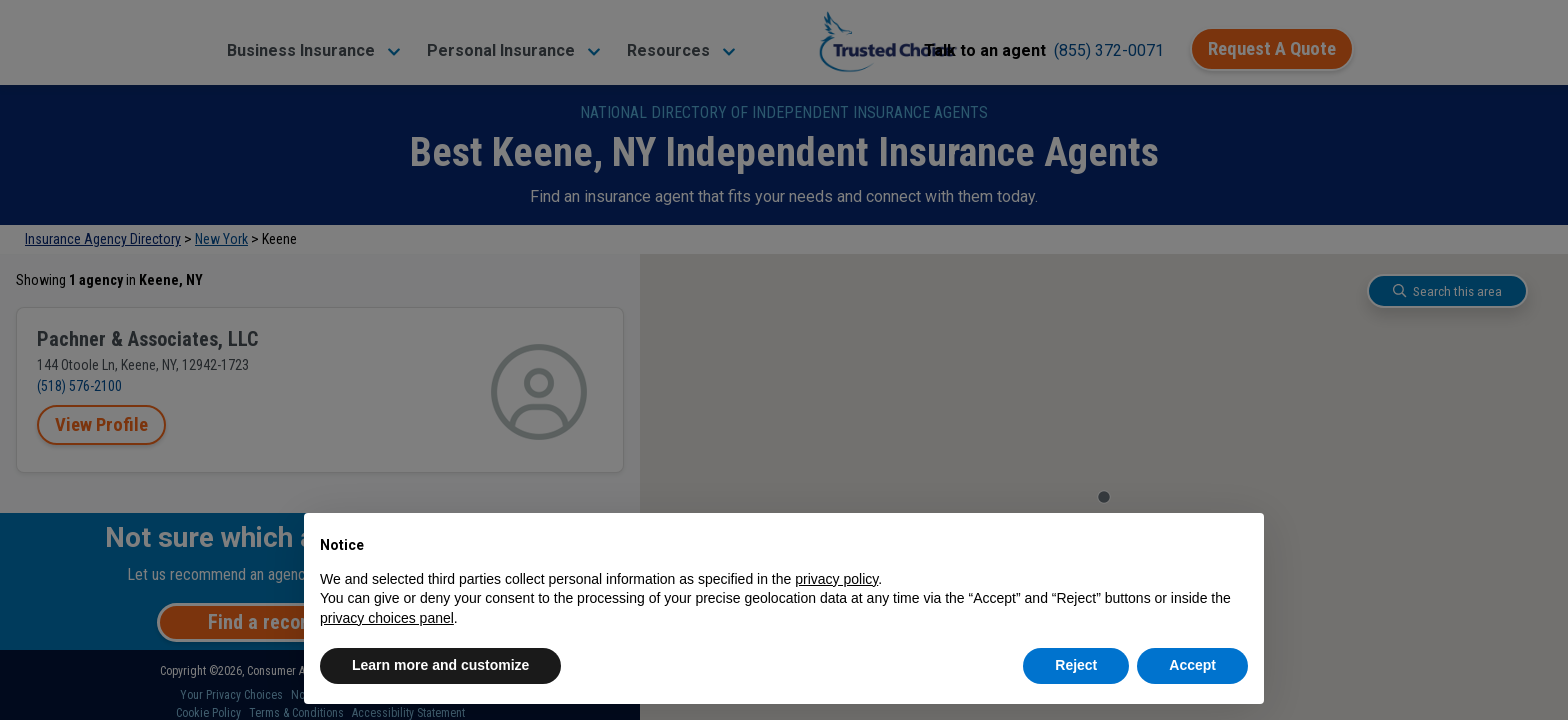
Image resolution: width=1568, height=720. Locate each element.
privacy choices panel (387, 618)
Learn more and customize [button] (440, 665)
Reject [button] (1076, 665)
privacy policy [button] (836, 579)
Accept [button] (1192, 665)
